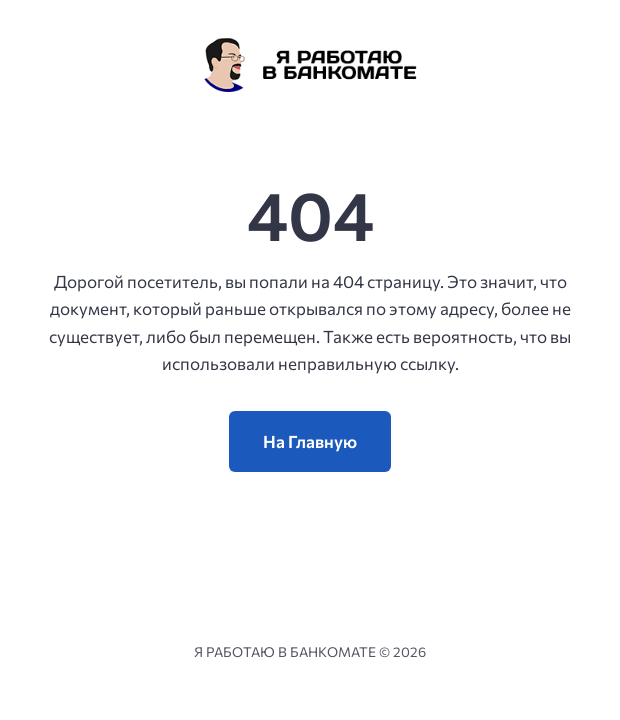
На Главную (310, 441)
